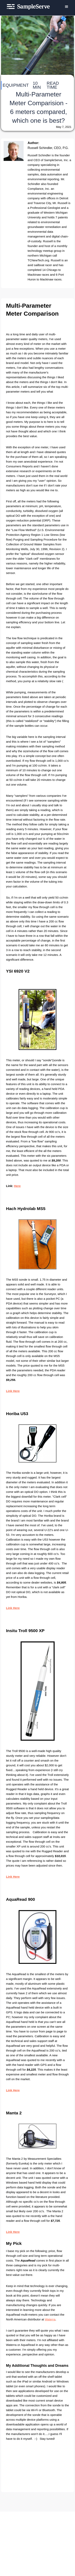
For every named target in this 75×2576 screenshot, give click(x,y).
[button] (67, 7)
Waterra (50, 2319)
